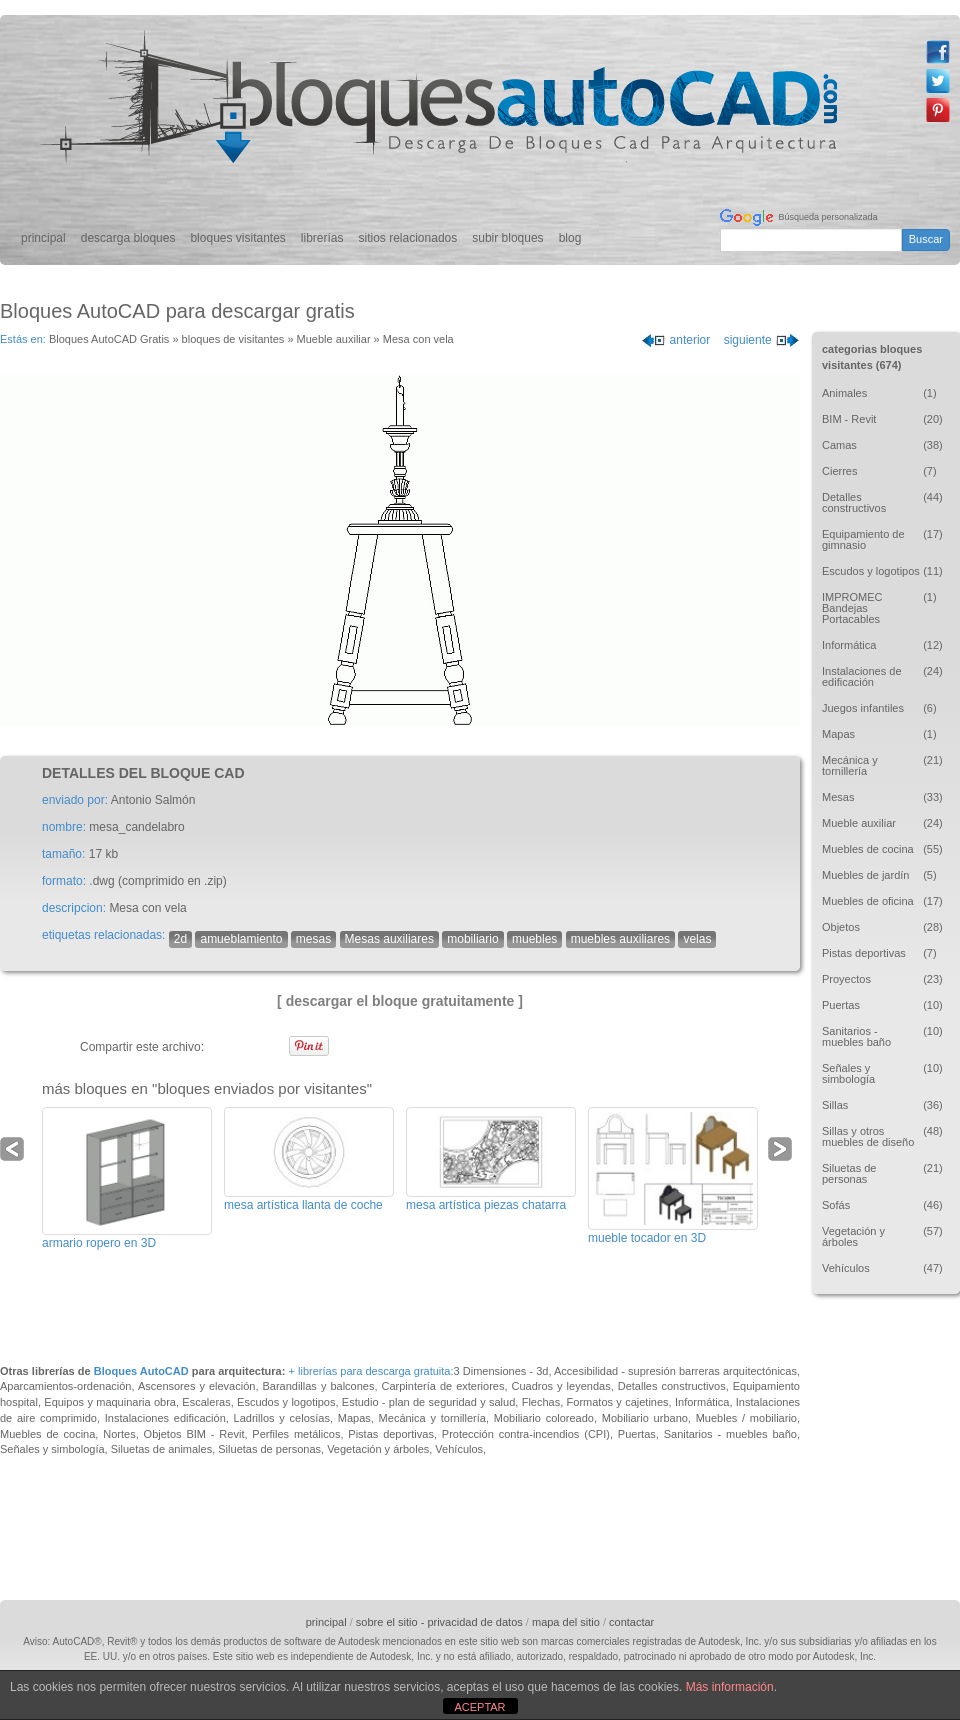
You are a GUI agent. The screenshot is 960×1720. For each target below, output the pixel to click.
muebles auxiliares (620, 939)
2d (180, 939)
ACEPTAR (479, 1707)
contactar (631, 1622)
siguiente (762, 340)
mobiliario (472, 939)
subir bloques (507, 238)
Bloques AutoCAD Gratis (109, 339)
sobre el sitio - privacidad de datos (439, 1622)
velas (697, 939)
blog (570, 238)
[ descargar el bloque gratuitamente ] (400, 1001)
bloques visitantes (237, 238)
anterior (675, 340)
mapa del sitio (566, 1622)
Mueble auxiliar (334, 339)
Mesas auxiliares (389, 939)
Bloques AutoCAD (141, 1371)
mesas (313, 939)
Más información (730, 1687)
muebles (534, 939)
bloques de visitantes (233, 339)
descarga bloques (128, 238)
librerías (322, 238)
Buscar (926, 239)
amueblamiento (241, 939)
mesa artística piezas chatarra (486, 1205)
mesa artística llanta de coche (303, 1205)
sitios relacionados (408, 238)
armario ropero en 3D (99, 1243)
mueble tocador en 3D (647, 1238)
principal (43, 238)
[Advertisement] (872, 1444)
